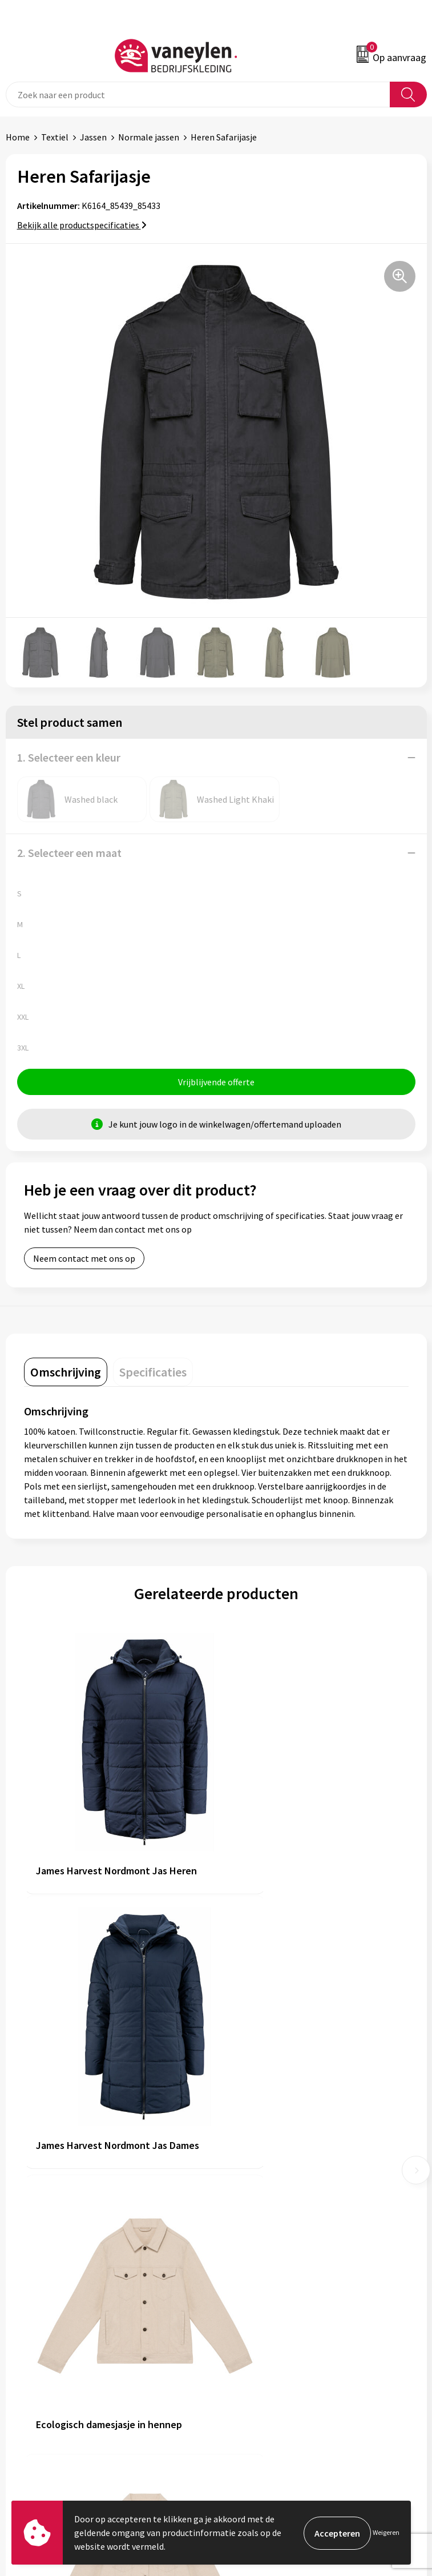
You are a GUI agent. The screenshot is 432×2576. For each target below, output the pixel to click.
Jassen (93, 137)
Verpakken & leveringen (52, 2379)
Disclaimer (242, 2379)
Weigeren (386, 2532)
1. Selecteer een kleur (68, 757)
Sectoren (239, 2203)
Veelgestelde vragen (261, 2255)
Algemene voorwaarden (267, 2344)
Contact (22, 2362)
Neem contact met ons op (84, 1259)
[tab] (65, 1373)
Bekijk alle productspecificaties (82, 225)
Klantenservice (35, 2344)
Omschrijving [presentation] (65, 1373)
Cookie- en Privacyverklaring (277, 2362)
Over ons (238, 2168)
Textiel (54, 137)
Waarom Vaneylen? (258, 2220)
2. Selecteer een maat (69, 853)
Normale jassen (148, 137)
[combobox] (198, 94)
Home (18, 137)
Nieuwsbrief (244, 2238)
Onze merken (247, 2185)
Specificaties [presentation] (153, 1373)
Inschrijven (397, 2483)
